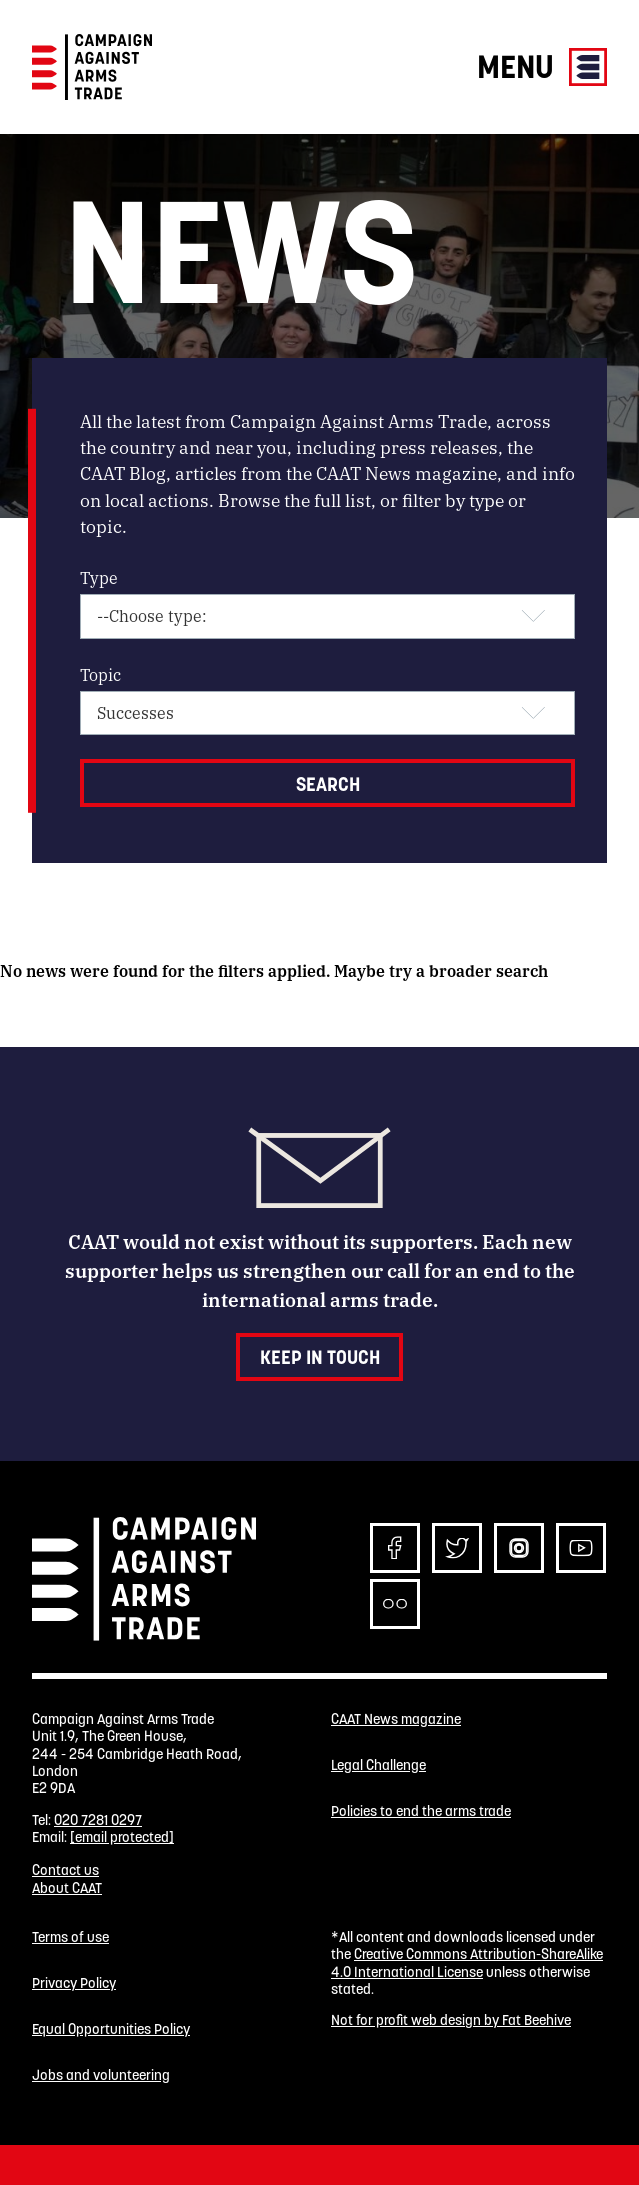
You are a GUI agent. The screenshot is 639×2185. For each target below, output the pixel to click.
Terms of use (70, 1937)
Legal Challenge (378, 1765)
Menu (542, 66)
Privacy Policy (74, 1983)
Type (99, 577)
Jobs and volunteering (101, 2075)
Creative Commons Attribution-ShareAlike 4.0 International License (467, 1962)
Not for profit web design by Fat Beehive (451, 2020)
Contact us (65, 1870)
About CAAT (67, 1888)
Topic (100, 674)
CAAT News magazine (396, 1719)
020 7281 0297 (98, 1820)
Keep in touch (320, 1357)
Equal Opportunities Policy (111, 2029)
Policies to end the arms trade (421, 1811)
